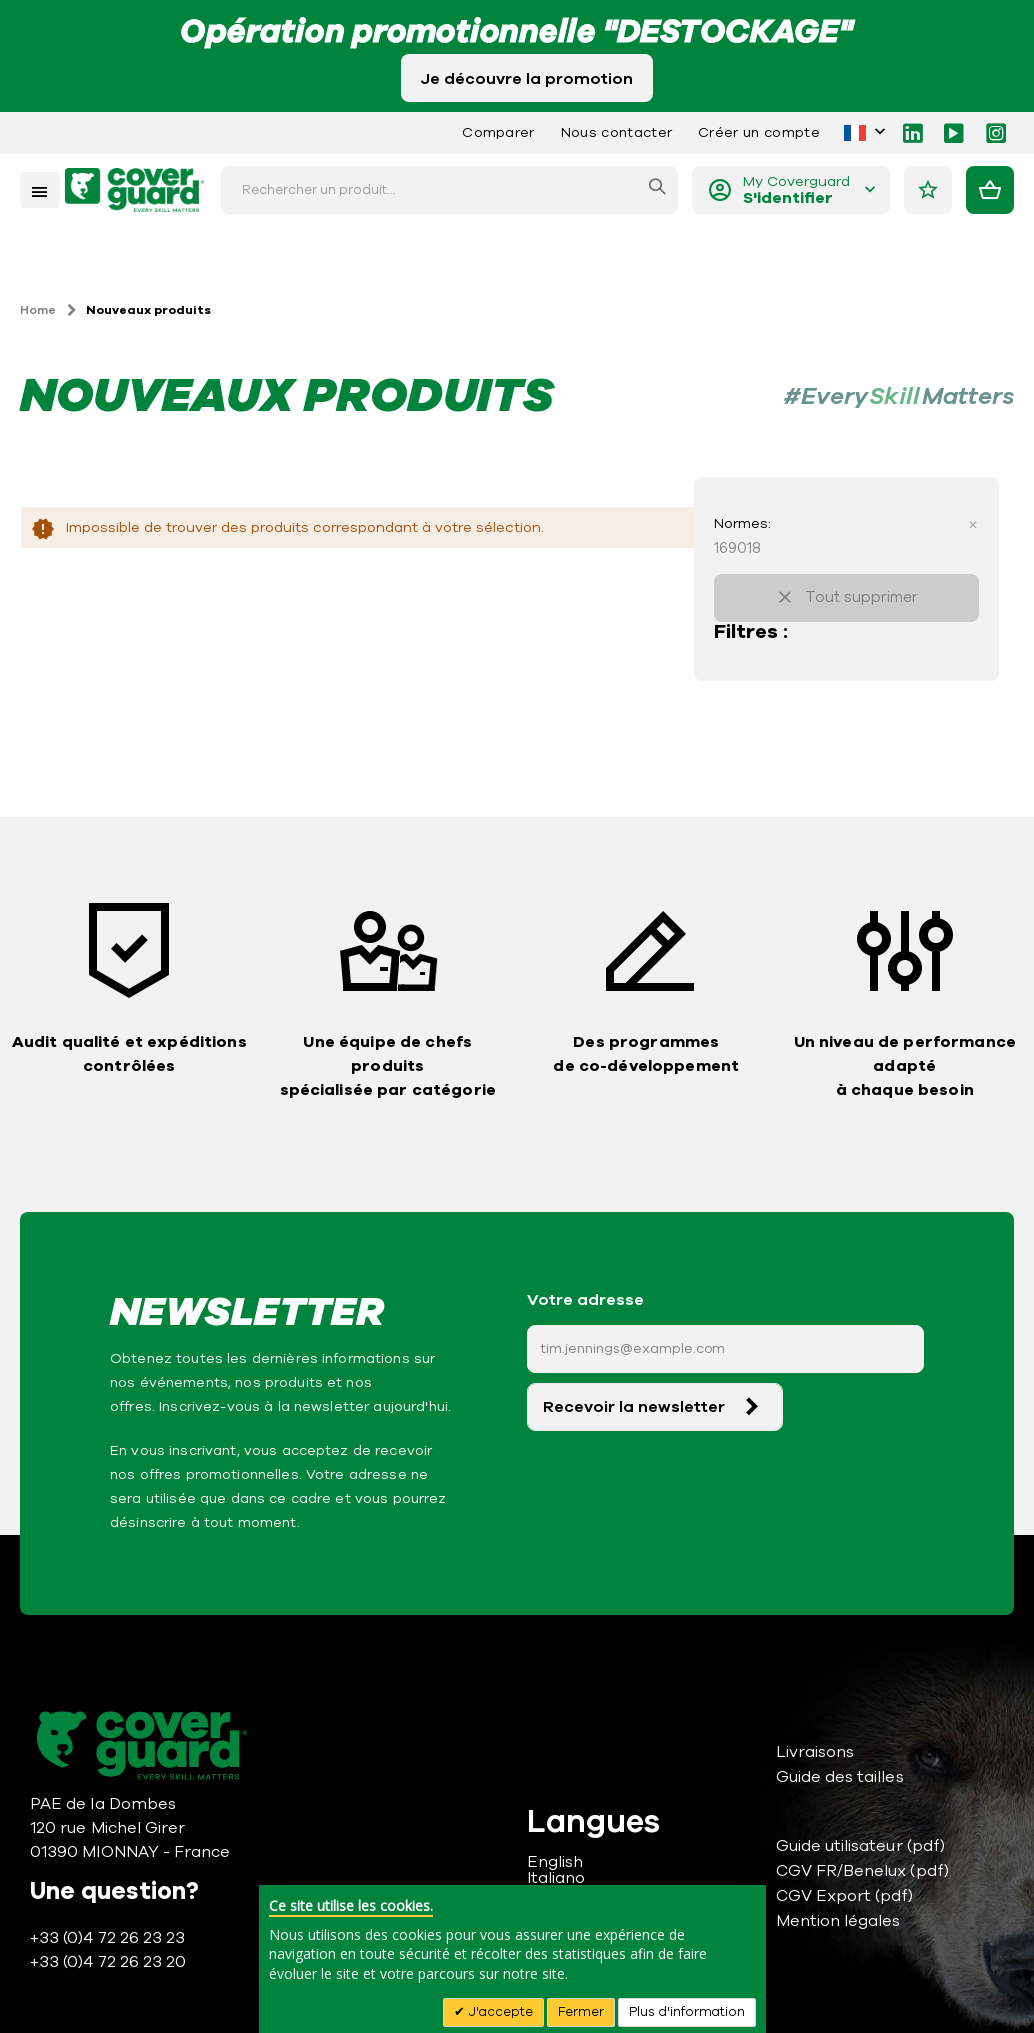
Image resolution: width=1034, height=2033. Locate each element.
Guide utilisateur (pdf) (861, 1846)
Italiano (556, 1878)
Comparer (498, 132)
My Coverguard (796, 190)
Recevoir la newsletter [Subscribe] (634, 1407)
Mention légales (838, 1921)
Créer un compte (759, 132)
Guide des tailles (840, 1777)
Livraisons (815, 1752)
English (555, 1862)
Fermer (581, 2012)
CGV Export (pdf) (845, 1896)
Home (38, 310)
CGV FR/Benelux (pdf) (862, 1871)
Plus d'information (687, 2012)
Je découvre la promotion (527, 79)
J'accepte (499, 2012)
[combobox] (449, 190)
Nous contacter (616, 132)
